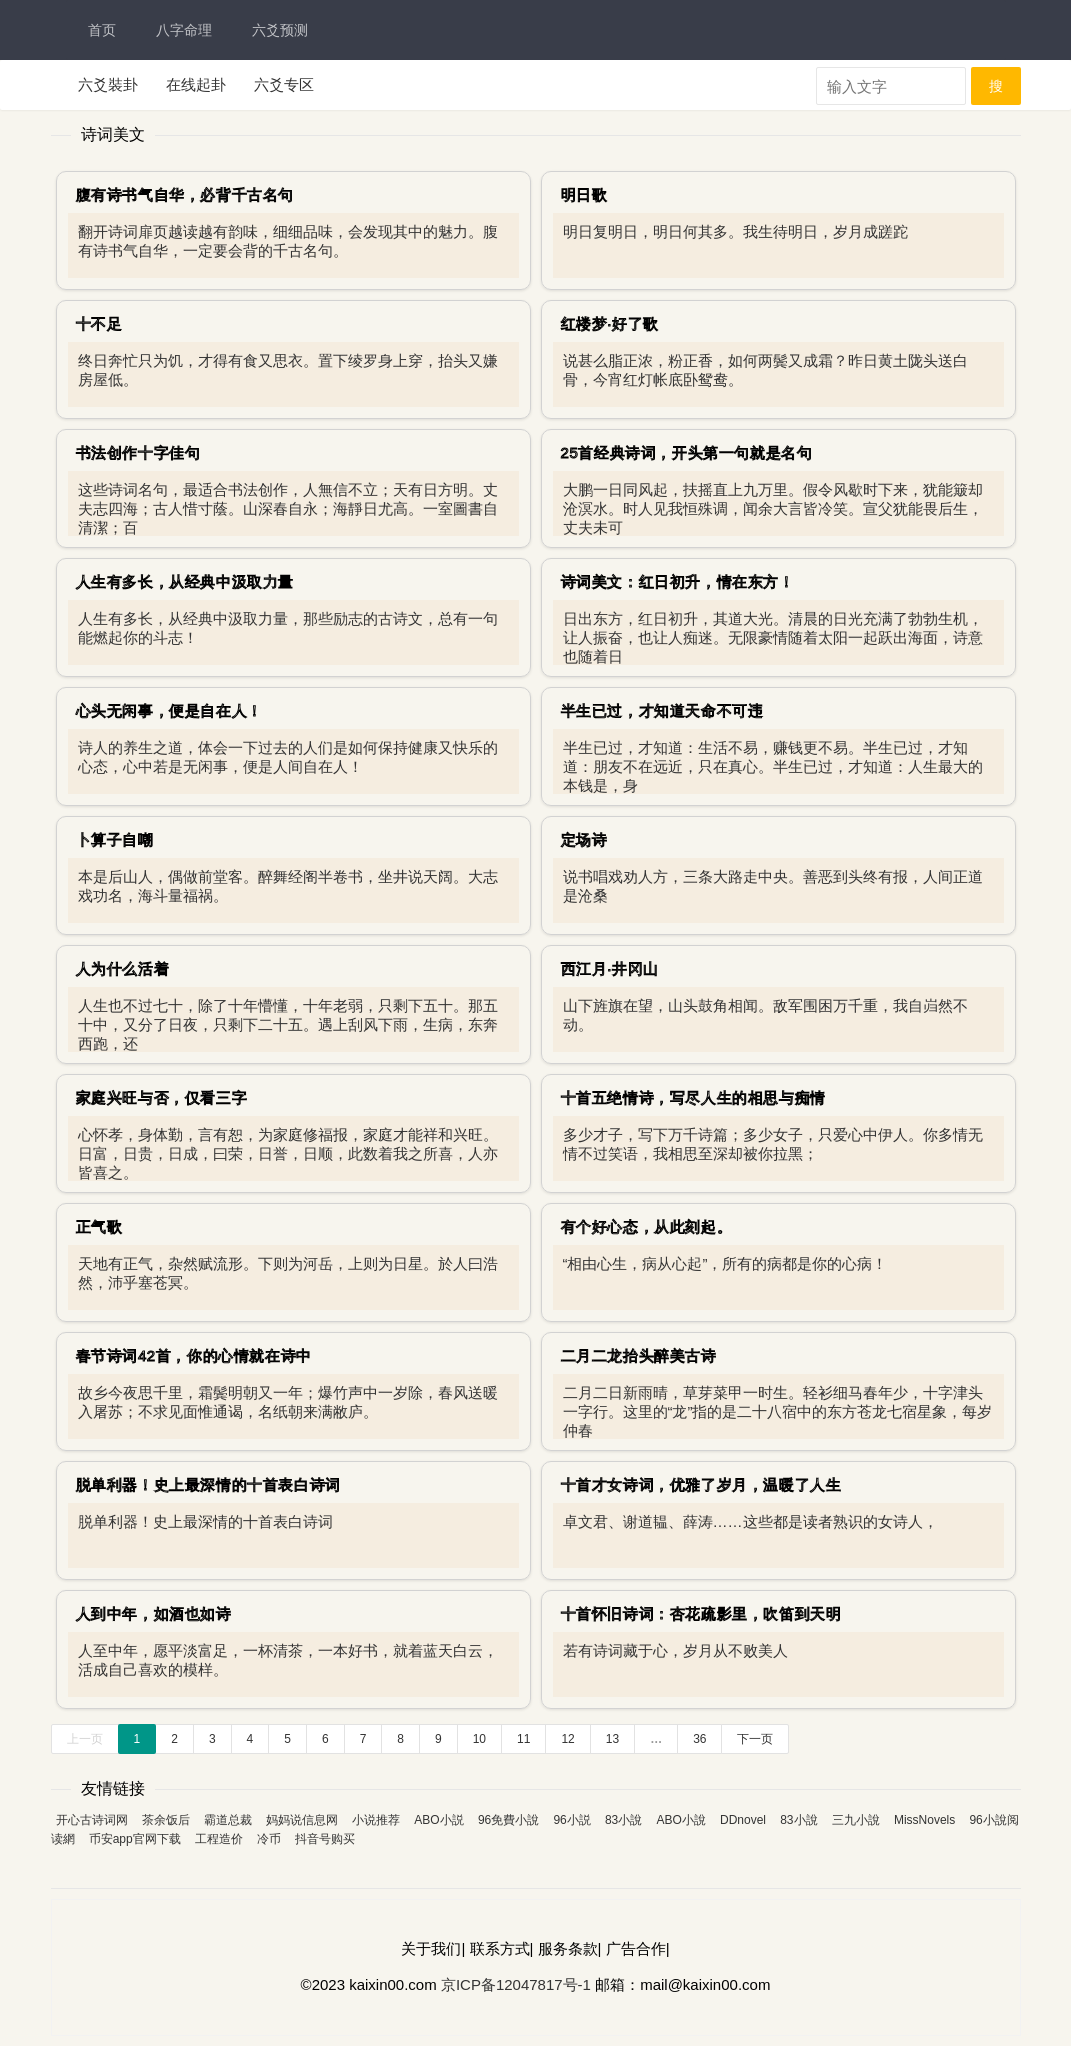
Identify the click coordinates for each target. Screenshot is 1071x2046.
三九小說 (856, 1820)
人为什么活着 (123, 968)
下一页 (755, 1739)
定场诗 (584, 839)
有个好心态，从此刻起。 (647, 1226)
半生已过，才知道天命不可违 (662, 710)
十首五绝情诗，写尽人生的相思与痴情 (693, 1097)
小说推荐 (376, 1820)
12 (567, 1739)
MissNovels (924, 1820)
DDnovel (743, 1820)
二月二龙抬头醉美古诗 (639, 1355)
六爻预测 (280, 30)
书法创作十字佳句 (138, 452)
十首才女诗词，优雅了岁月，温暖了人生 (701, 1484)
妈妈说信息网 (302, 1820)
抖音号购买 (325, 1839)
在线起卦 (196, 84)
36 (699, 1739)
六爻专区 (284, 84)
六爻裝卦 (108, 84)
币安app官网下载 (135, 1839)
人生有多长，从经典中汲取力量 (185, 581)
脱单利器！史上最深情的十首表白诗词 (208, 1484)
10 (479, 1739)
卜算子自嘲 (115, 839)
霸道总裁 (228, 1820)
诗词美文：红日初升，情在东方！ (678, 581)
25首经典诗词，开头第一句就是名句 (687, 452)
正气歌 (99, 1226)
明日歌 (584, 194)
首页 (102, 30)
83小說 (623, 1820)
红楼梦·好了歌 (610, 323)
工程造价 (219, 1839)
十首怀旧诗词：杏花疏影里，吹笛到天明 (701, 1613)
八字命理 (184, 30)
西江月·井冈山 (610, 968)
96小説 (571, 1820)
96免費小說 (508, 1820)
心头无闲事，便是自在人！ (169, 710)
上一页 (85, 1739)
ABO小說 (680, 1820)
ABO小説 (438, 1820)
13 (612, 1739)
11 (523, 1739)
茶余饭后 (166, 1820)
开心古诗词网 (92, 1820)
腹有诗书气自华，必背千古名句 (185, 194)
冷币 (269, 1839)
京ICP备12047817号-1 (516, 1984)
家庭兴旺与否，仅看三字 (162, 1097)
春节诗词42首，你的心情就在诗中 (194, 1355)
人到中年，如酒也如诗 (154, 1613)
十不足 (99, 323)
